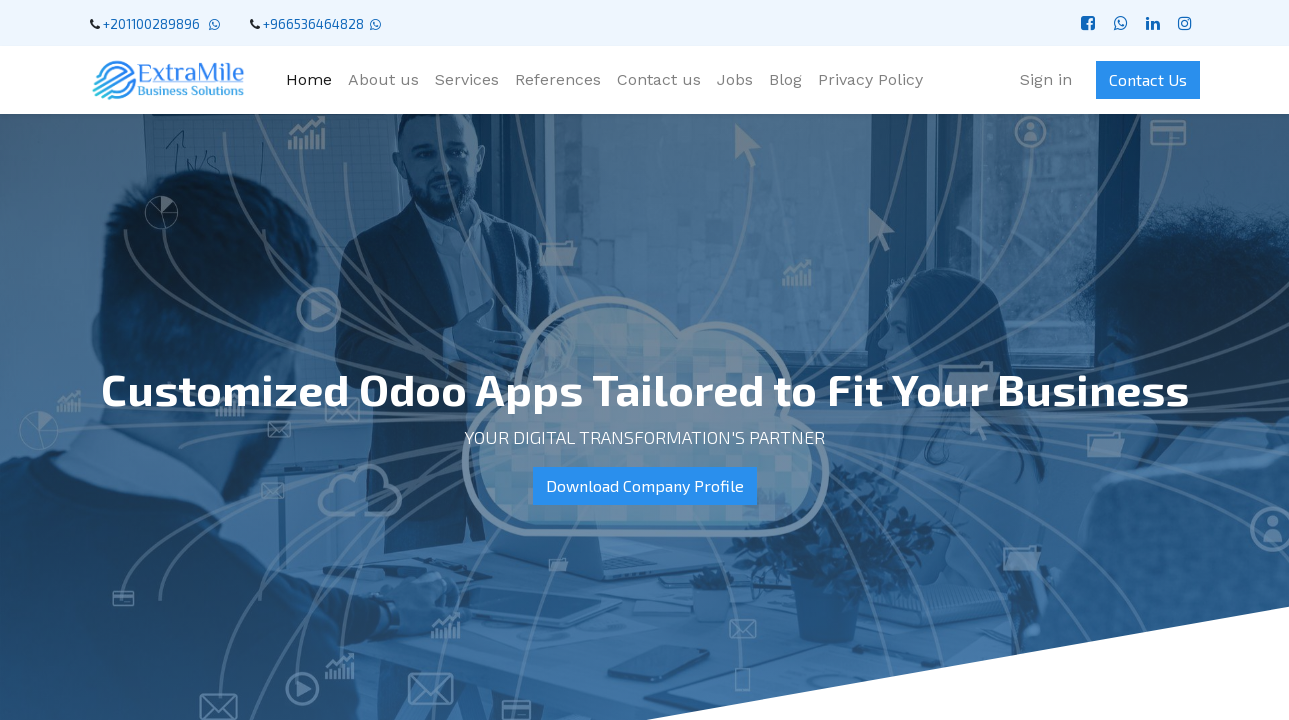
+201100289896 (154, 24)
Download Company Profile (645, 485)
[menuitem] (309, 80)
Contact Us (1148, 79)
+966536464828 (313, 24)
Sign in (1046, 79)
